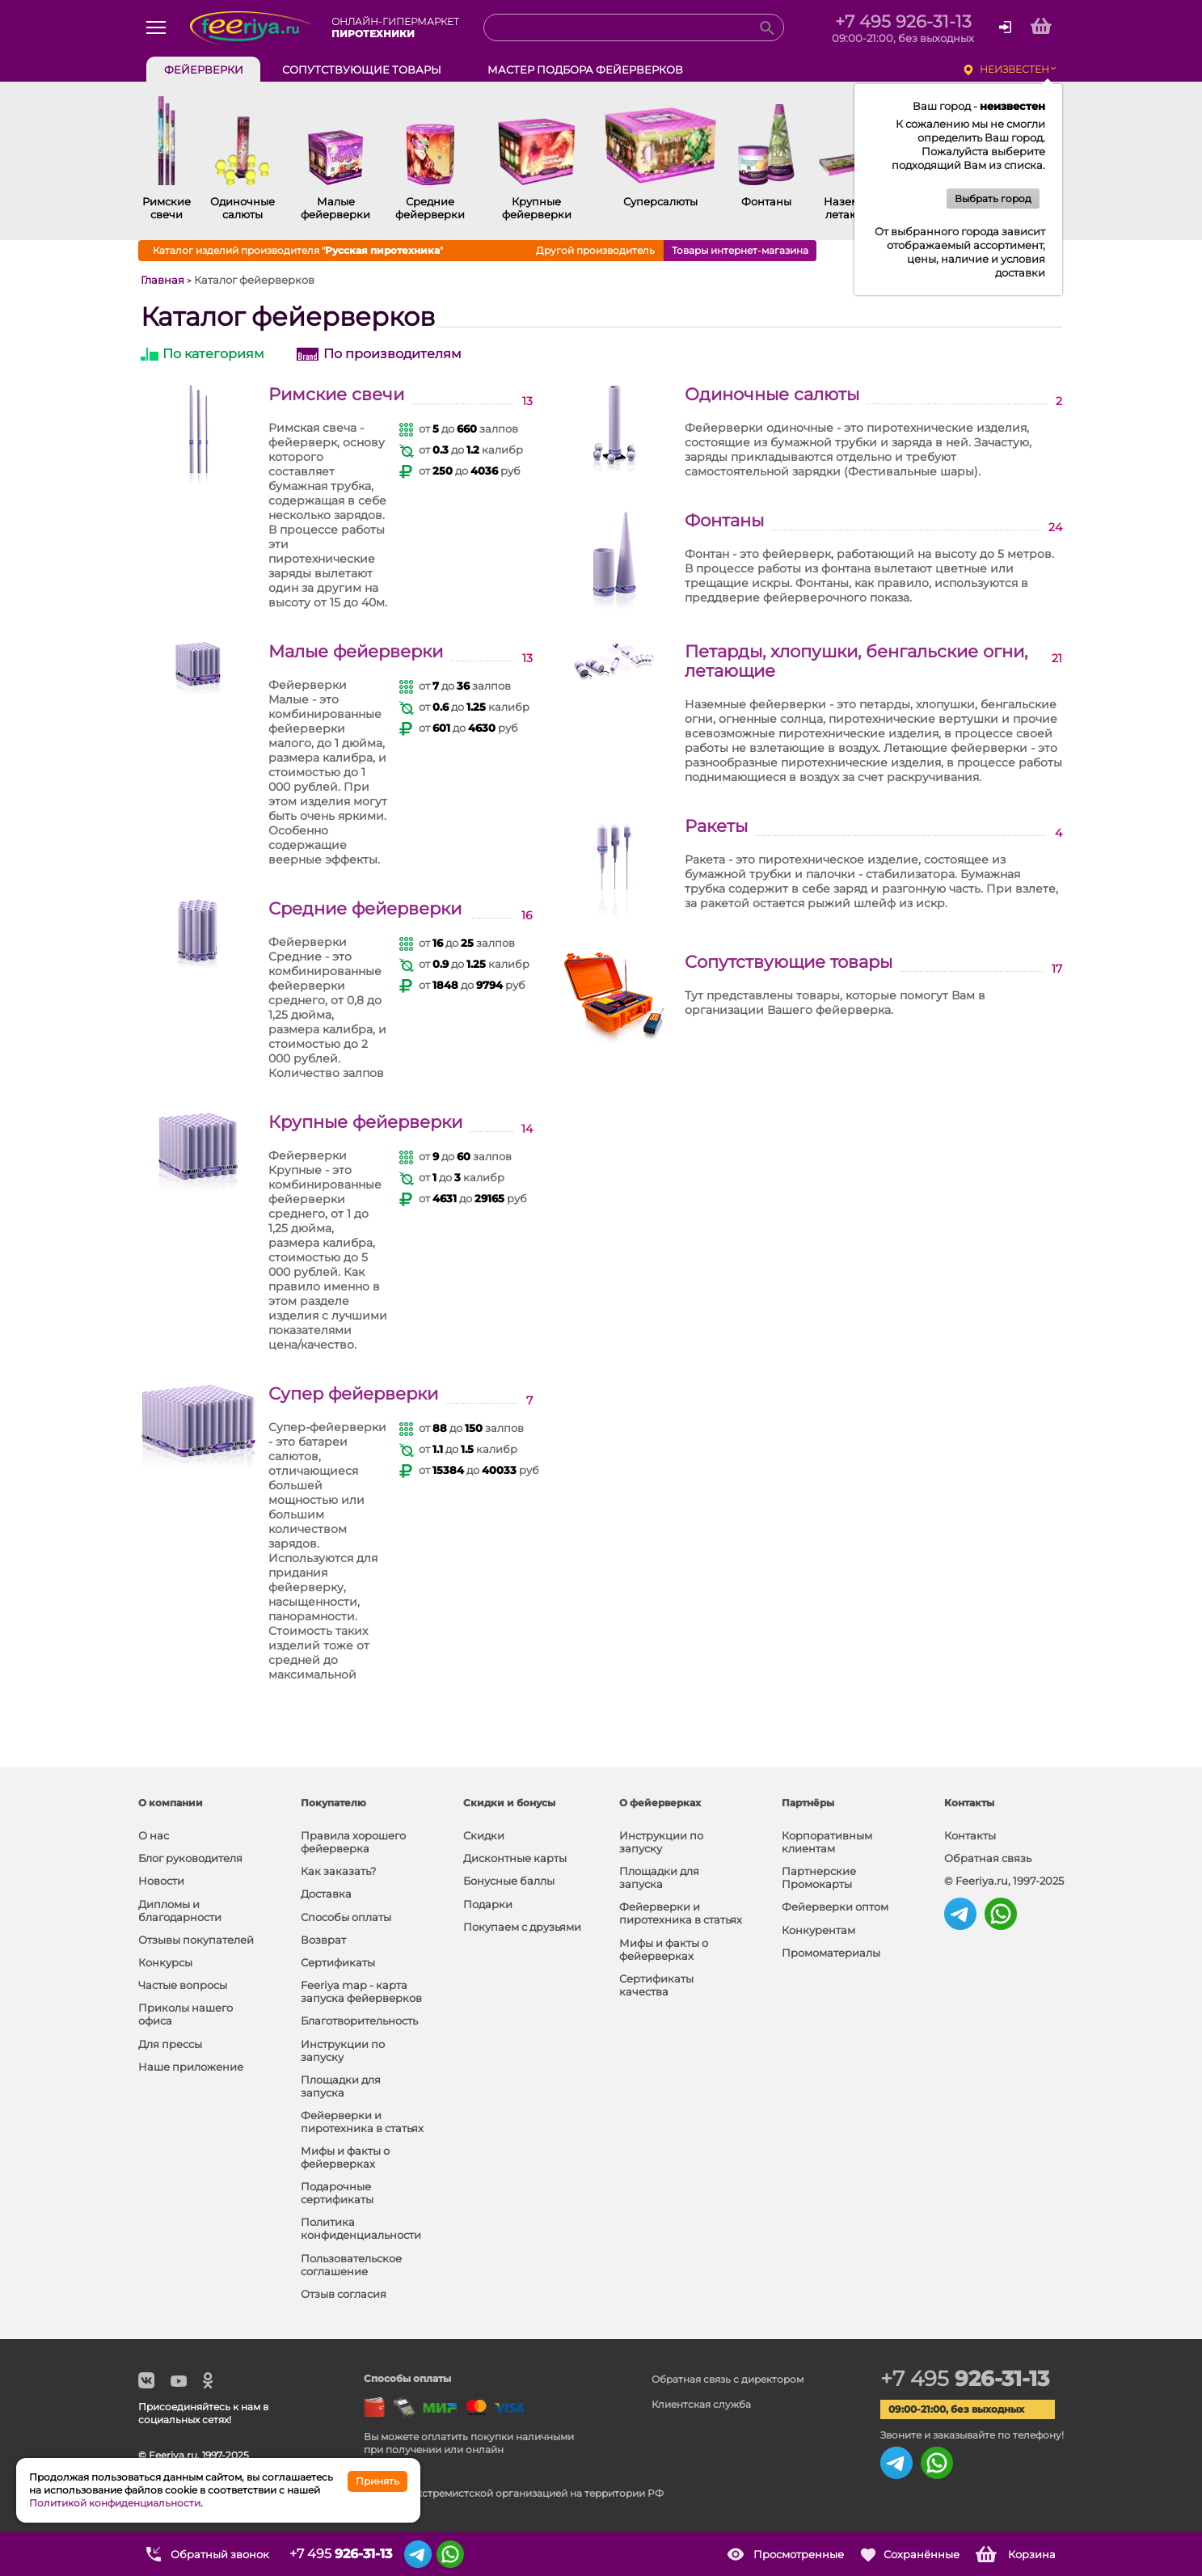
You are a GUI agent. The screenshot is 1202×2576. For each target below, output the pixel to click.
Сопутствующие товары (788, 962)
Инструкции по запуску (343, 2050)
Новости (161, 1880)
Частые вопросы (182, 1984)
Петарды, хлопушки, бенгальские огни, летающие (856, 661)
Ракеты (716, 826)
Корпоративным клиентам (827, 1842)
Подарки (487, 1904)
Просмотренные (798, 2554)
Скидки (483, 1835)
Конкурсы (165, 1962)
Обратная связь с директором (727, 2379)
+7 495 (964, 2379)
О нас (153, 1835)
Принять (377, 2481)
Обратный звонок (220, 2554)
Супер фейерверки (353, 1394)
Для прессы (170, 2044)
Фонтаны (724, 520)
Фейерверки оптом (835, 1906)
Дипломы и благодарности (179, 1911)
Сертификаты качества (656, 1985)
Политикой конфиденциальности (114, 2503)
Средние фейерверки (365, 908)
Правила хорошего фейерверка (353, 1842)
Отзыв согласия (343, 2293)
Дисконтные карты (515, 1858)
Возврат (323, 1939)
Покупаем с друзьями (522, 1926)
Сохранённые (921, 2554)
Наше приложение (190, 2066)
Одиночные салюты (772, 394)
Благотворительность (359, 2020)
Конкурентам (818, 1930)
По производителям (392, 354)
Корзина (1032, 2554)
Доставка (326, 1893)
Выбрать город (993, 198)
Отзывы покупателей (196, 1939)
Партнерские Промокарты (819, 1877)
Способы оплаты (346, 1917)
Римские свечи (336, 394)
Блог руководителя (190, 1858)
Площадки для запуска (341, 2086)
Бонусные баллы (509, 1880)
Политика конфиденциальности (361, 2228)
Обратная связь (987, 1858)
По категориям (213, 354)
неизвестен (1014, 69)
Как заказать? (338, 1870)
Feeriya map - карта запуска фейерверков (361, 1991)
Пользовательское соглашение (351, 2265)
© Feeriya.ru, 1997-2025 (1004, 1880)
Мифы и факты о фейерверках (345, 2157)
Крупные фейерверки (365, 1122)
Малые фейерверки (355, 651)
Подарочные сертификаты (337, 2193)
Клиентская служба (701, 2404)
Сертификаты (338, 1962)
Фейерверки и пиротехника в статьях (362, 2122)
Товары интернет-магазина (740, 250)
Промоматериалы (831, 1952)
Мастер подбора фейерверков (585, 69)
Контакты (970, 1835)
